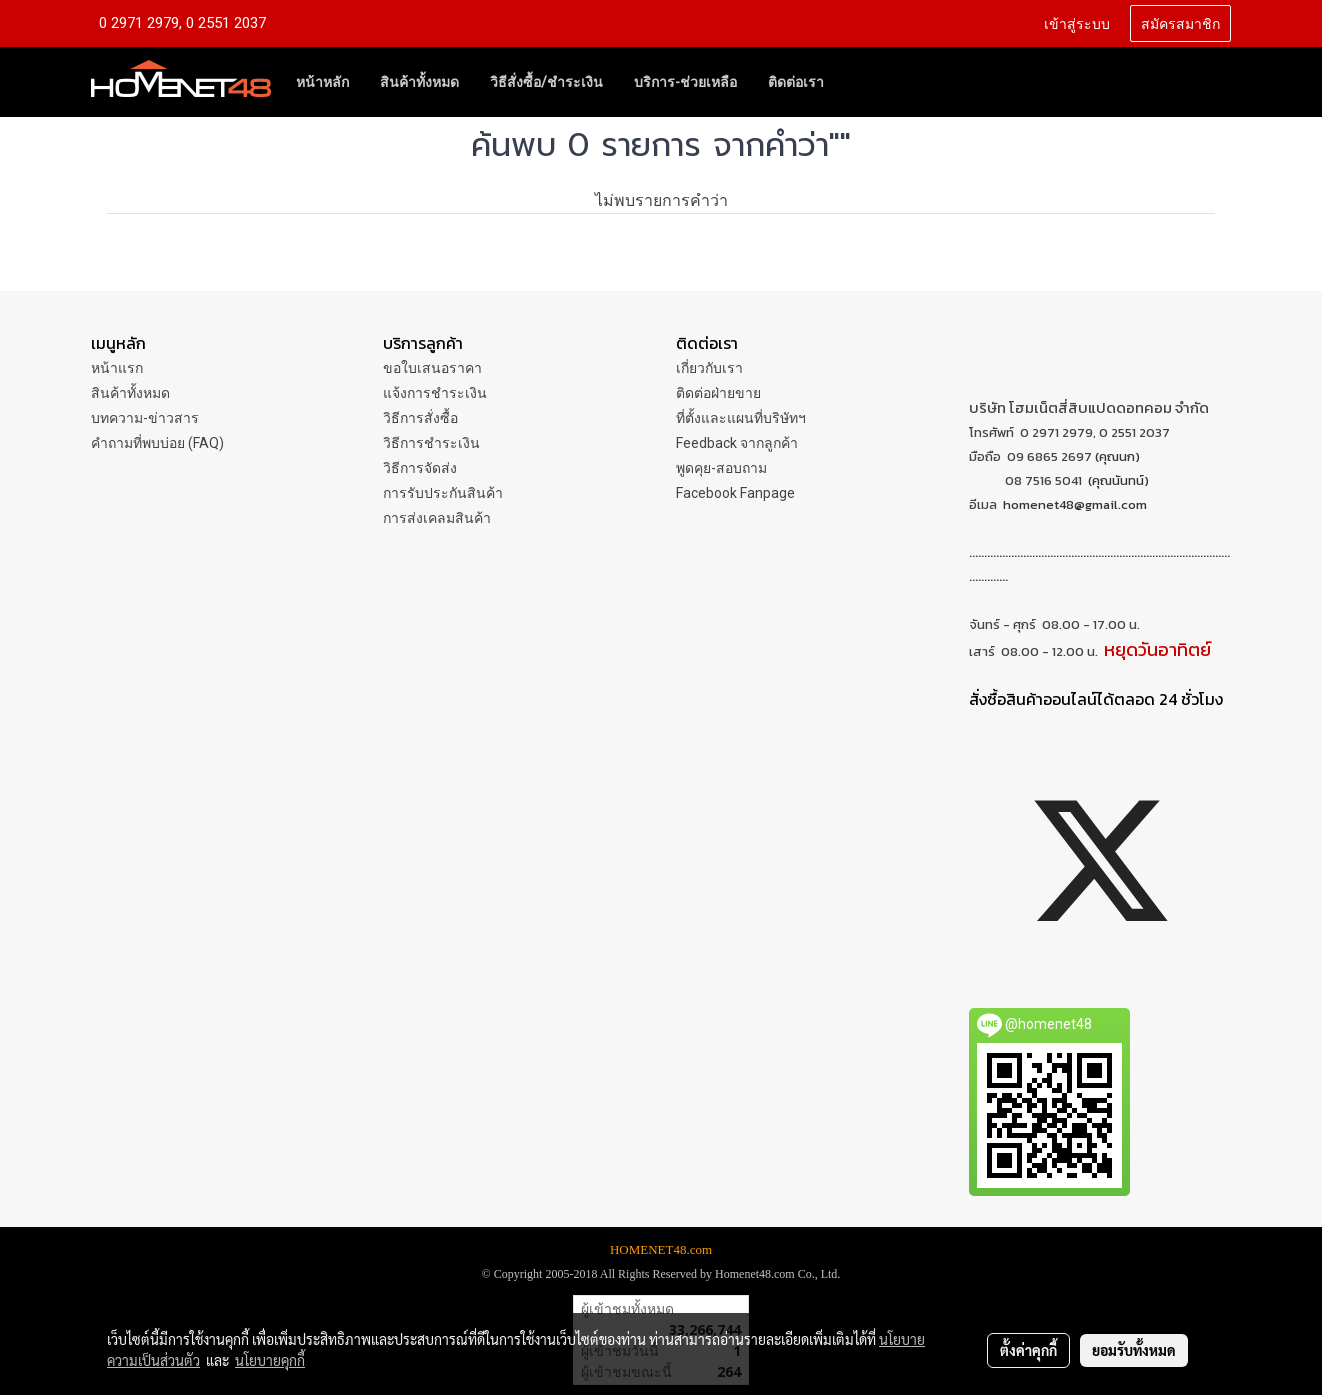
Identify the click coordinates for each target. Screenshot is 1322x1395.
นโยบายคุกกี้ (270, 1360)
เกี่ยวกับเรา (709, 368)
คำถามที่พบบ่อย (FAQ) (157, 443)
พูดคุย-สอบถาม (721, 468)
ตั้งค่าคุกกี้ (1028, 1350)
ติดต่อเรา (796, 82)
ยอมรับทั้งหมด (1134, 1350)
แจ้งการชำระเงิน (435, 393)
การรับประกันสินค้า (443, 493)
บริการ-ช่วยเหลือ (685, 82)
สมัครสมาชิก (1180, 22)
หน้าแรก (117, 368)
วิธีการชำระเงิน (431, 443)
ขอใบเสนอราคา (432, 368)
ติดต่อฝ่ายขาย (718, 393)
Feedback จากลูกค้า (737, 443)
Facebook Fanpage (735, 493)
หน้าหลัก (322, 82)
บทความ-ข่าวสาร (145, 418)
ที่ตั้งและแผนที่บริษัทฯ (741, 418)
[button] (857, 82)
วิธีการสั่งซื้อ (420, 418)
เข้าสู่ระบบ (1077, 22)
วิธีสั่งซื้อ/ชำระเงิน (546, 82)
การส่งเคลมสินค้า (437, 518)
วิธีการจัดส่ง (420, 468)
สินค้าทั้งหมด (419, 82)
